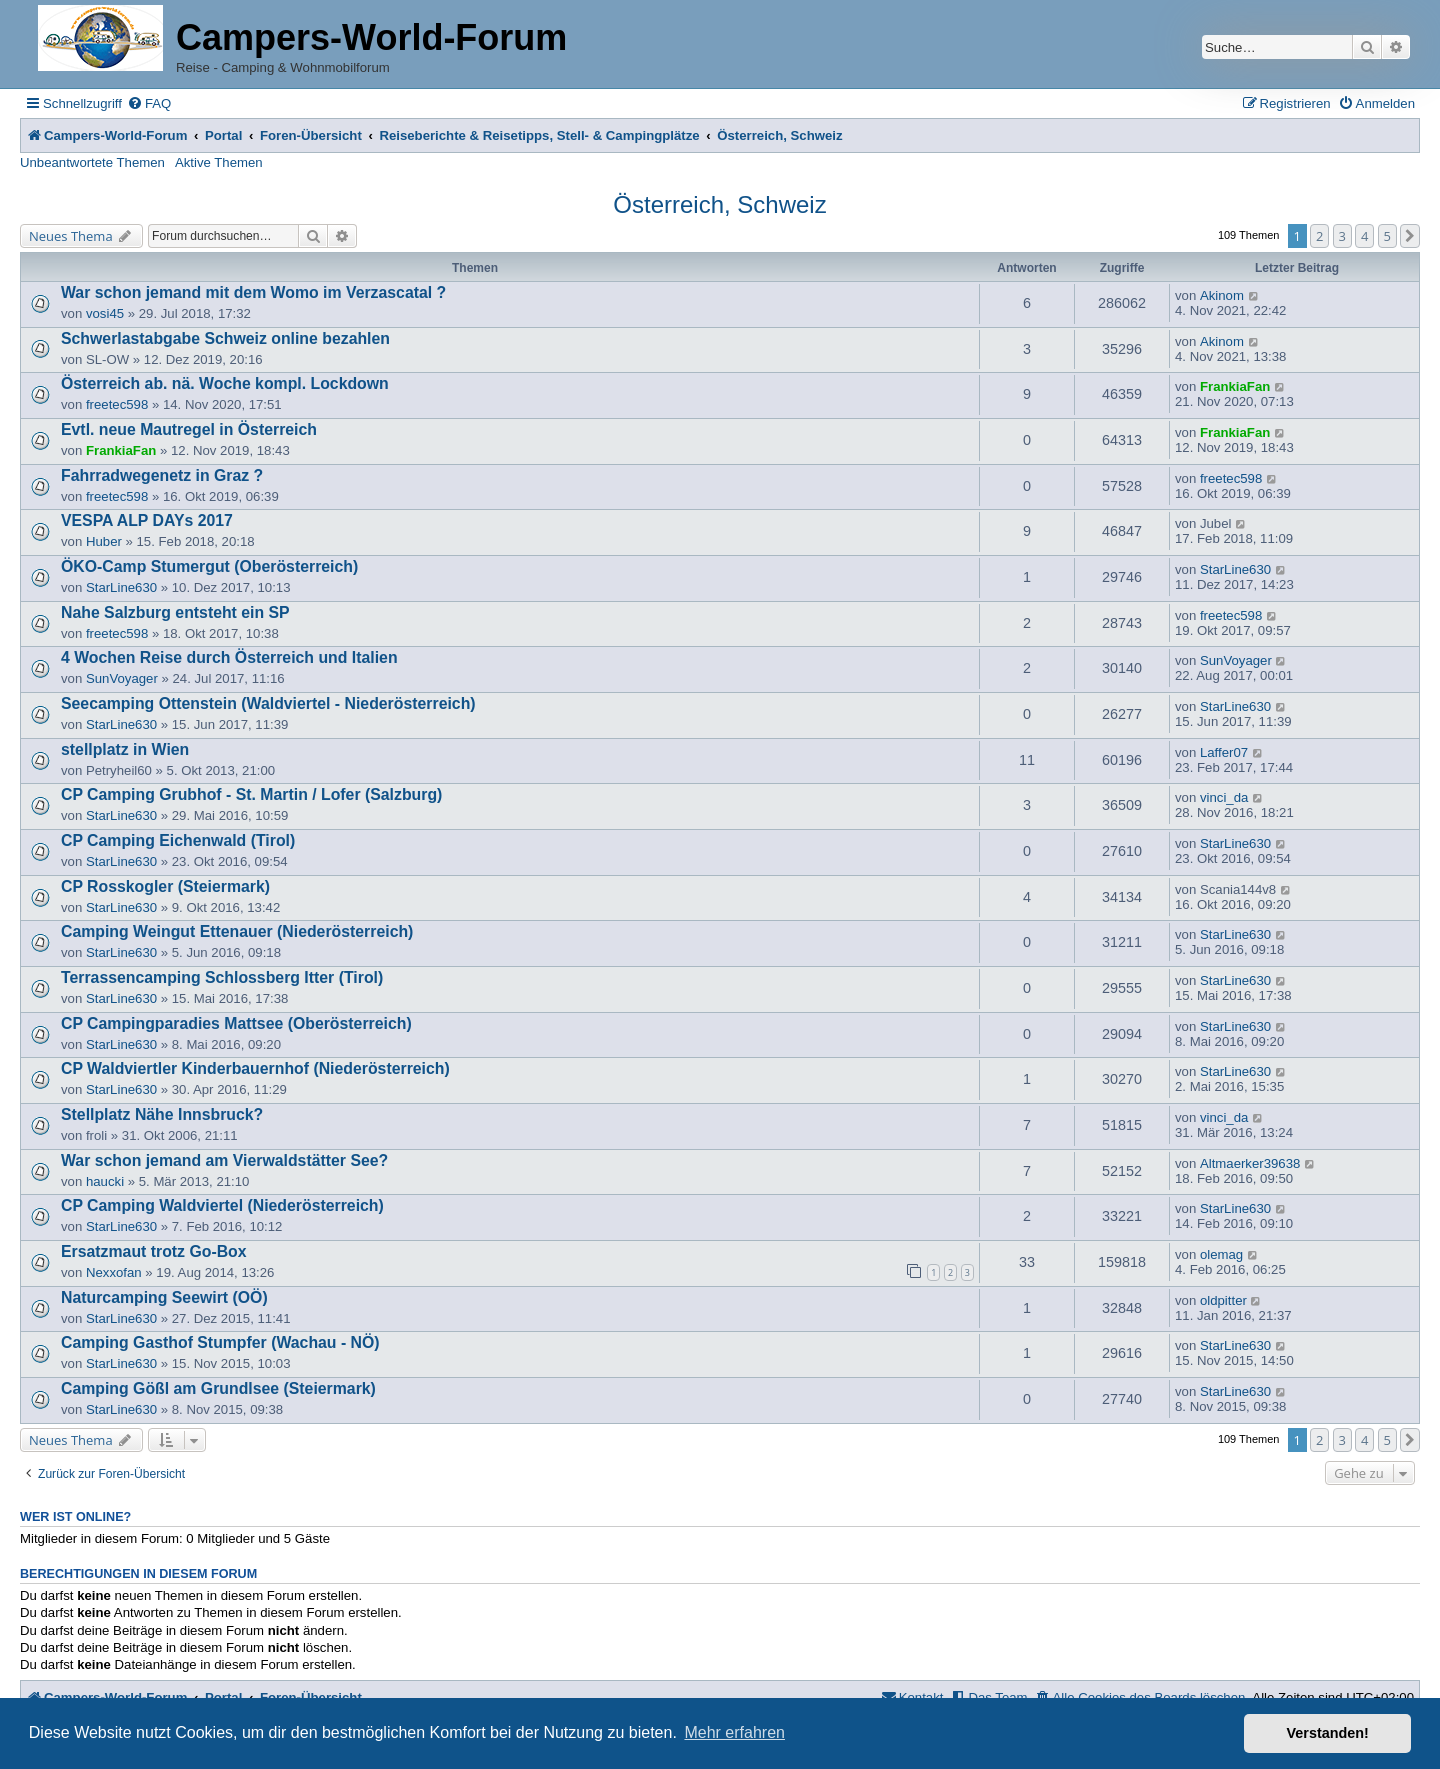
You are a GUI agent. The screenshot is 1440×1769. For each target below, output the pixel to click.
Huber (104, 541)
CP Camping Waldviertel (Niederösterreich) (222, 1205)
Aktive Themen (219, 162)
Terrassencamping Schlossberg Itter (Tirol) (222, 977)
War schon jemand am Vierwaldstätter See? (224, 1160)
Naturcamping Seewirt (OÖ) (164, 1297)
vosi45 (105, 313)
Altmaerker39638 (1250, 1163)
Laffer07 (1224, 752)
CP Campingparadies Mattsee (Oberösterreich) (236, 1023)
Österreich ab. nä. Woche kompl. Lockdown (225, 383)
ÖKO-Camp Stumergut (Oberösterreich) (209, 566)
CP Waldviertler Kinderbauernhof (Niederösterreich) (255, 1068)
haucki (105, 1181)
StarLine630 (121, 587)
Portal (223, 135)
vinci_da (1224, 797)
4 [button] (1364, 236)
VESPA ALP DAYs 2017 (147, 520)
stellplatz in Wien (125, 749)
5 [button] (1387, 236)
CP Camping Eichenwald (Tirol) (178, 840)
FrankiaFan (1235, 386)
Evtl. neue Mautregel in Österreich (189, 429)
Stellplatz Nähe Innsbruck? (162, 1114)
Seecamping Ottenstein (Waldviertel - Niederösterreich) (268, 703)
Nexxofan (114, 1272)
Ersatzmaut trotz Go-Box (154, 1251)
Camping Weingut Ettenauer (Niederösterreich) (237, 931)
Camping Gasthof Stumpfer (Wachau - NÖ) (220, 1342)
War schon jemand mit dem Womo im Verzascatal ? (253, 292)
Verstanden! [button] (1328, 1733)
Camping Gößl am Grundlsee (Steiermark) (218, 1388)
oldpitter (1223, 1300)
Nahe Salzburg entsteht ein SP (175, 612)
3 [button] (1342, 236)
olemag (1221, 1254)
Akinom (1222, 295)
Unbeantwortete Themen (92, 162)
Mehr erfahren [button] (734, 1732)
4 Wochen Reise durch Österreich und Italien (229, 657)
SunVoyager (122, 678)
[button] (1410, 236)
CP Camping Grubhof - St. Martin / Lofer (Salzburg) (251, 794)
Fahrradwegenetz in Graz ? (162, 475)
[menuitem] (149, 103)
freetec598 (117, 404)
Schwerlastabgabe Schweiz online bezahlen (225, 338)
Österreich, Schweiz (719, 204)
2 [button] (1319, 236)
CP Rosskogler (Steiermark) (165, 886)
